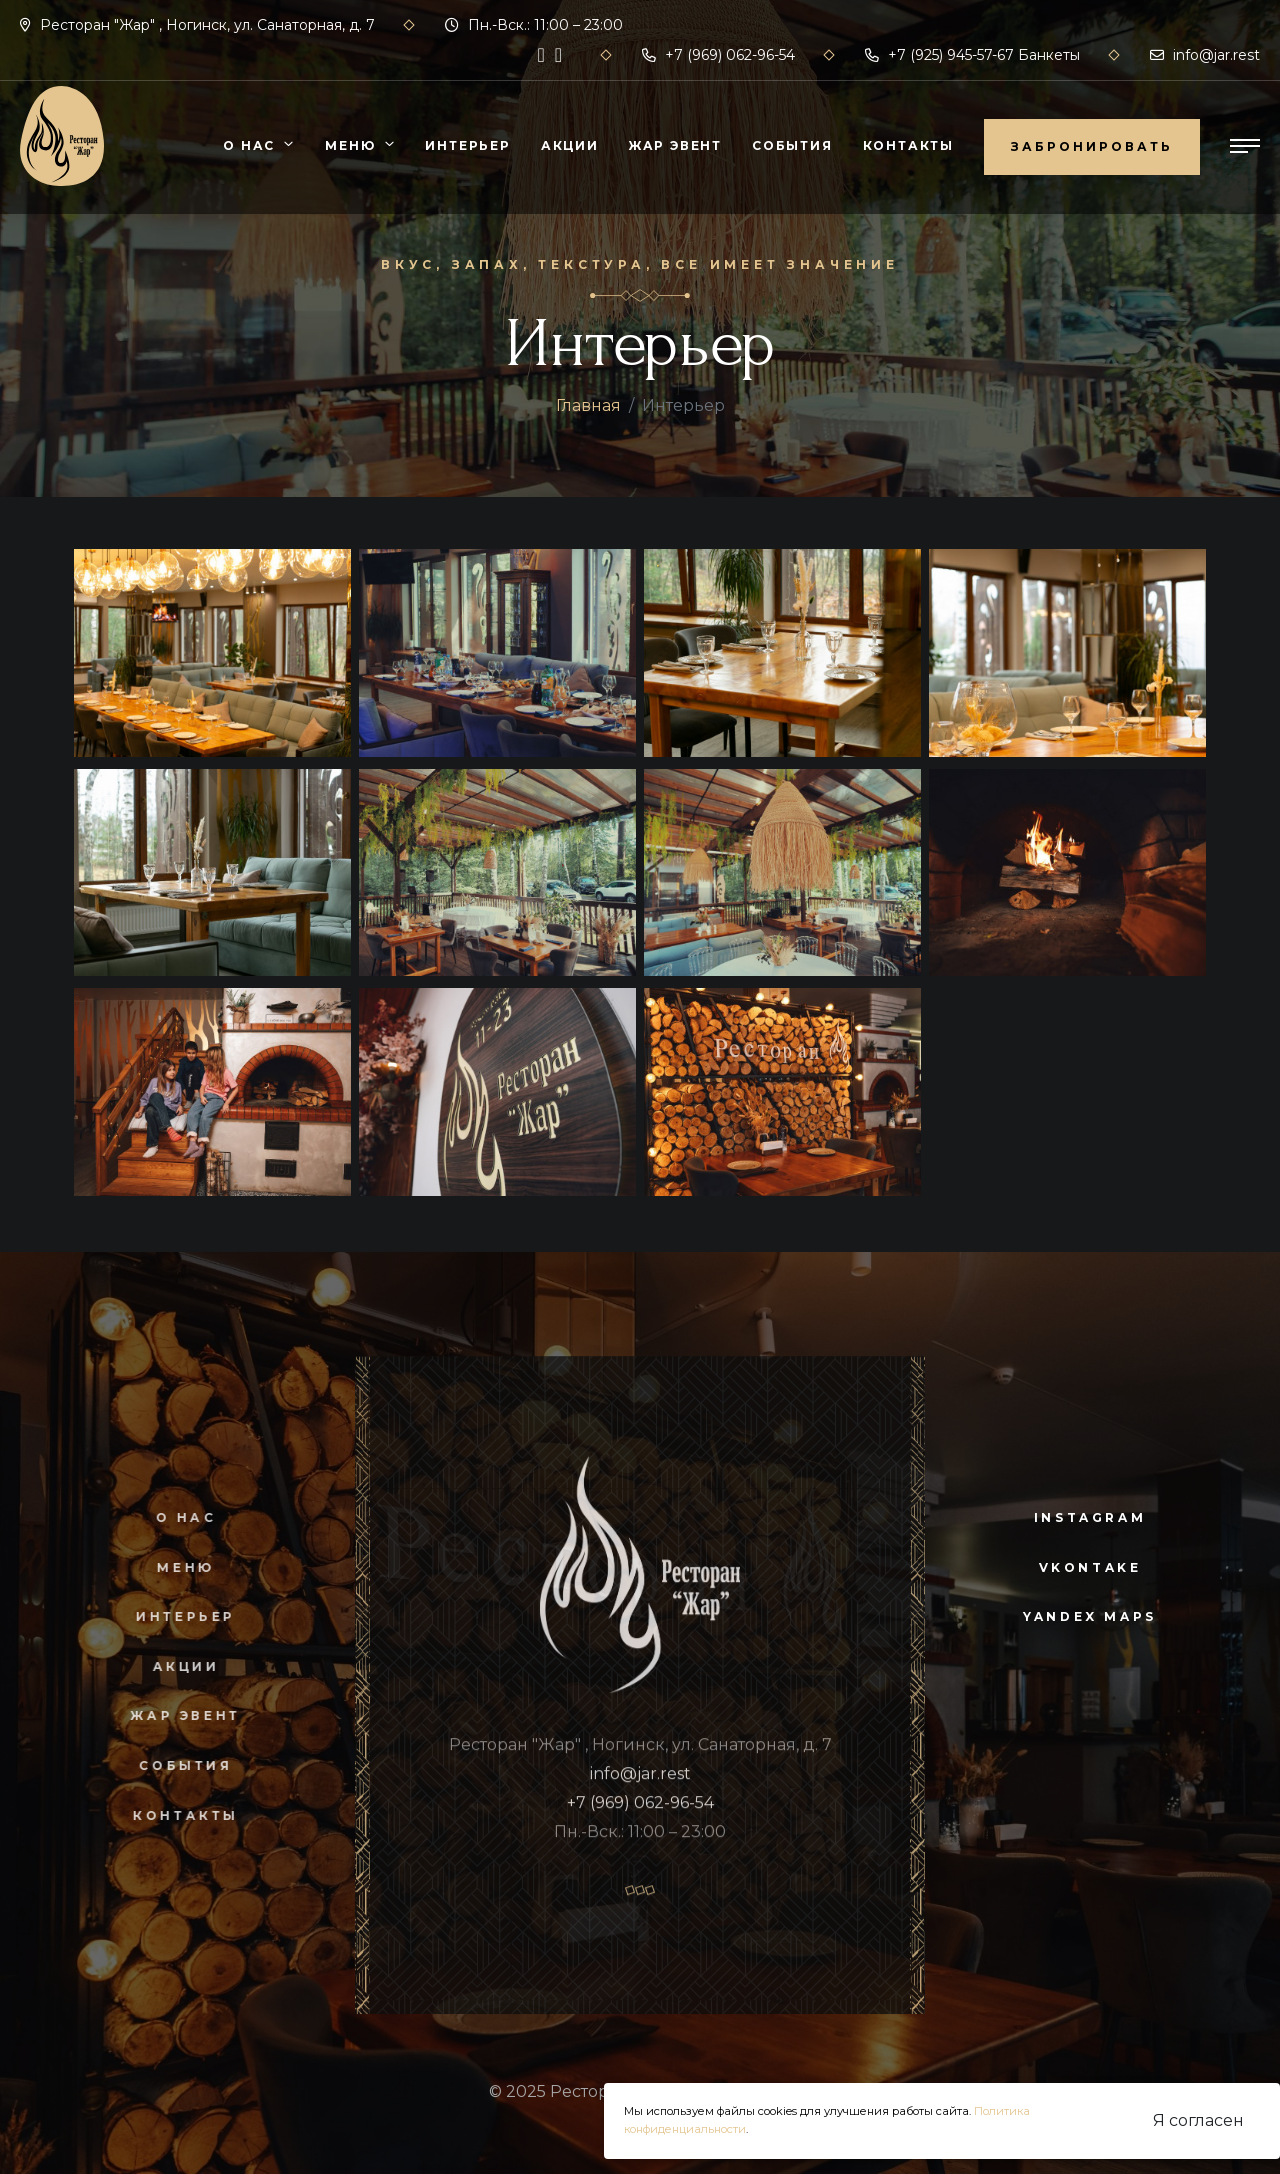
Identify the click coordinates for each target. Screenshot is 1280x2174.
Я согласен (1198, 2120)
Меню (350, 145)
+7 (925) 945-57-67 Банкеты (972, 55)
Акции (570, 145)
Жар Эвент (675, 145)
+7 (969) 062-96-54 (718, 55)
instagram (1090, 1517)
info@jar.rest (1205, 55)
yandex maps (1090, 1616)
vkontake (1090, 1567)
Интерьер (467, 145)
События (792, 145)
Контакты (908, 145)
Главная (588, 405)
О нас (249, 145)
